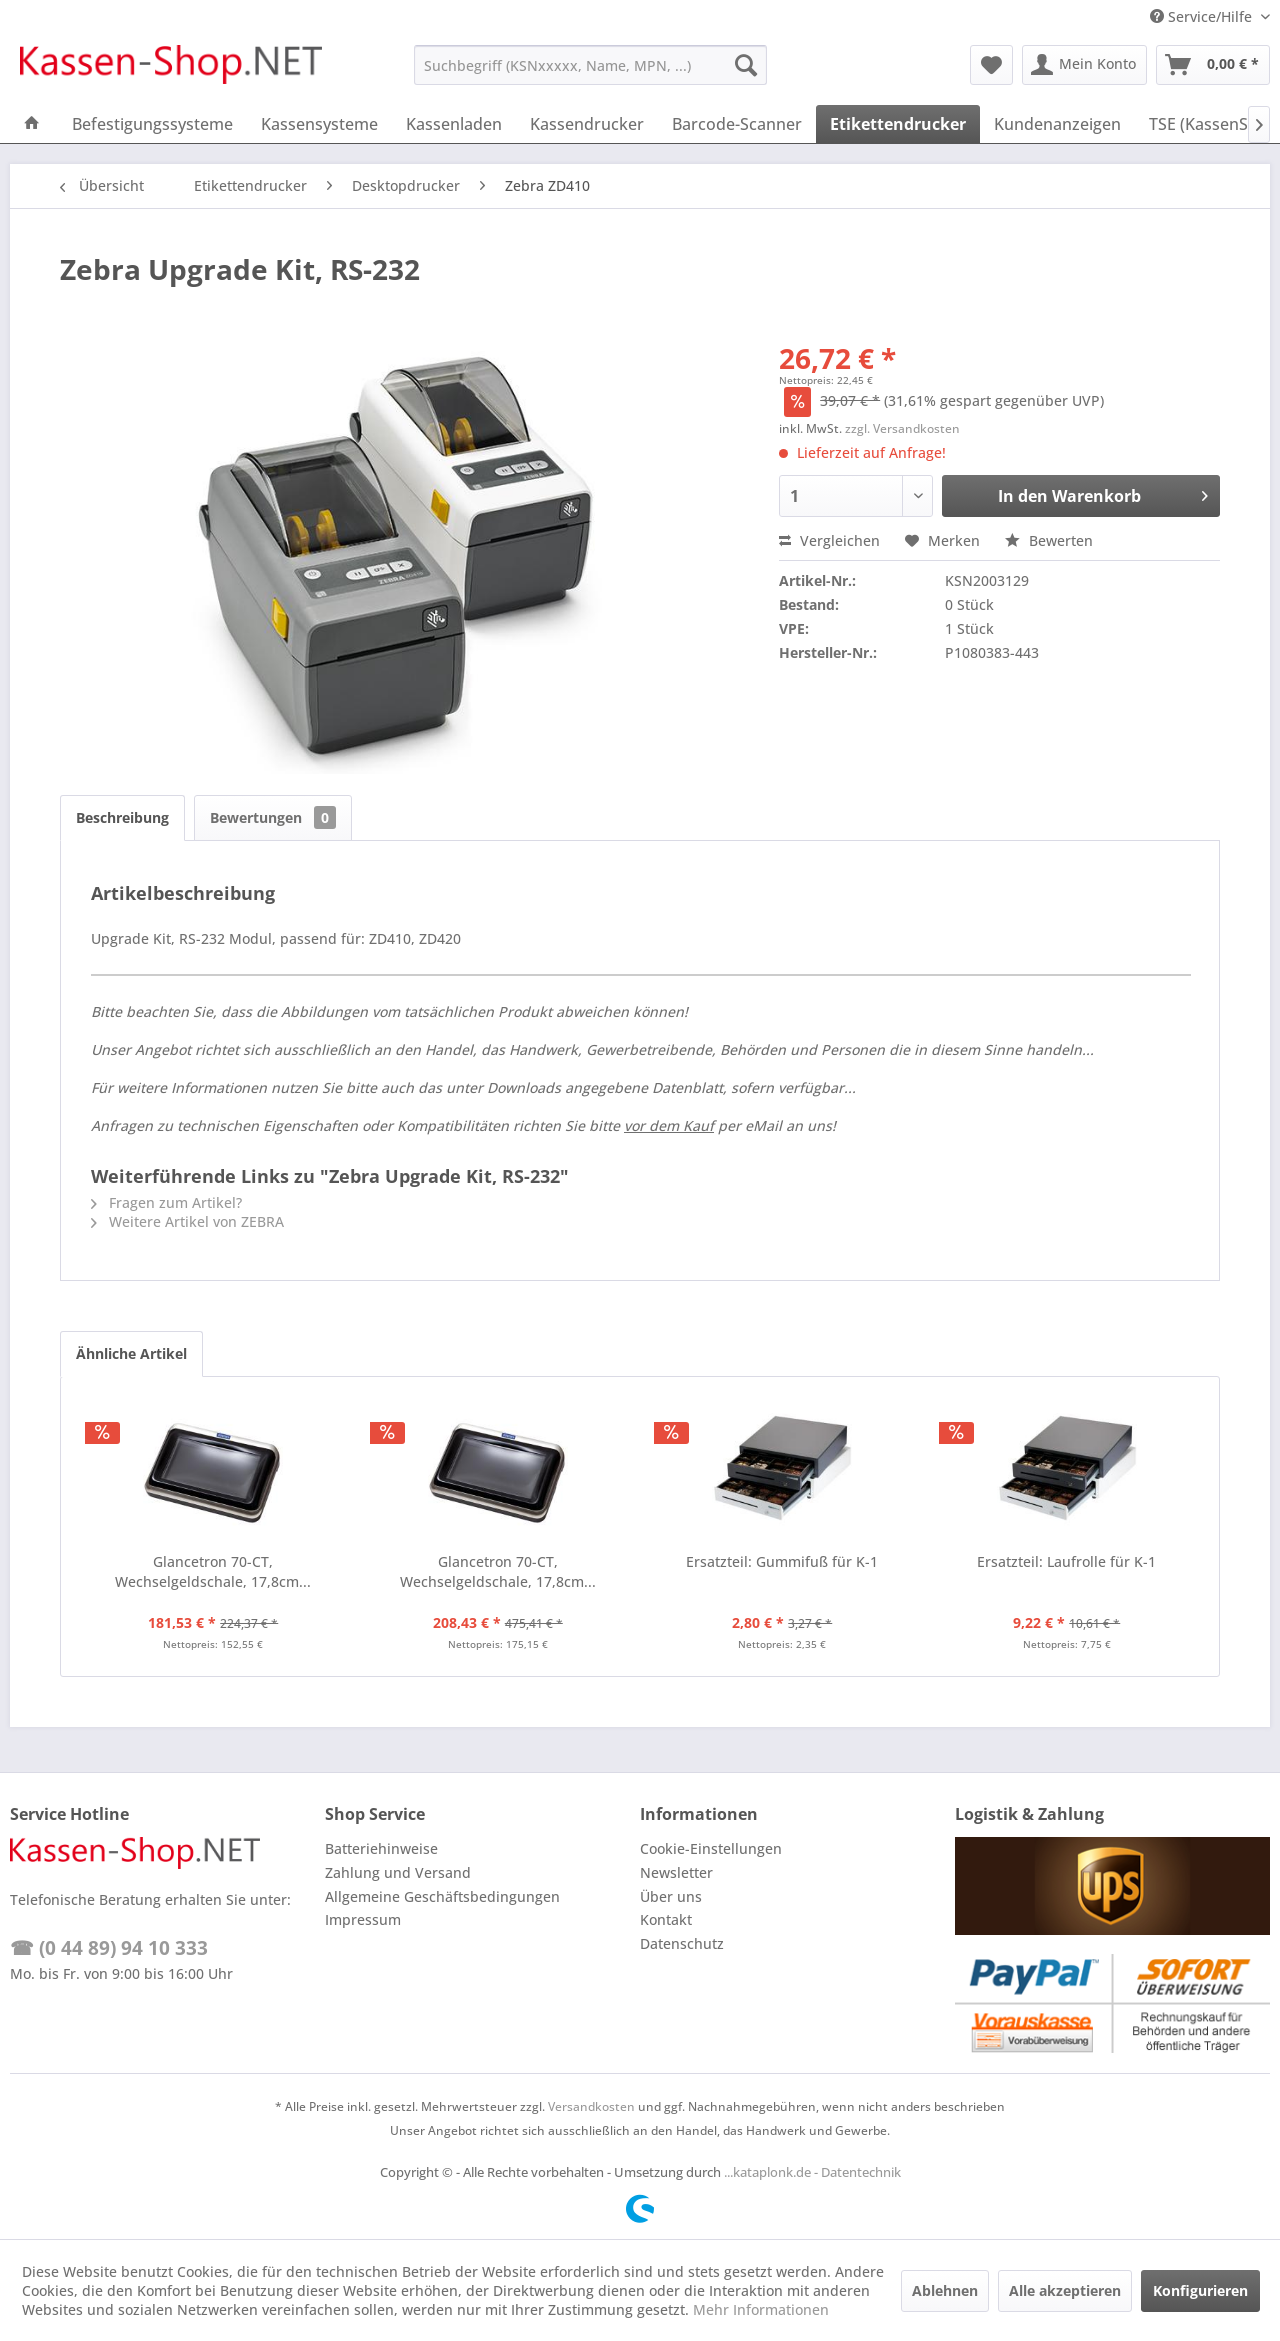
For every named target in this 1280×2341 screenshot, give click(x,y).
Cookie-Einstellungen (711, 1848)
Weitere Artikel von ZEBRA (187, 1221)
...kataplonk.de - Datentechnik (812, 2172)
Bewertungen (273, 817)
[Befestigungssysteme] (152, 124)
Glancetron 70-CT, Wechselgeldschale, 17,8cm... (213, 1571)
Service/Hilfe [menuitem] (1203, 16)
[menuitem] (590, 65)
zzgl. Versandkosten (902, 428)
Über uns (671, 1896)
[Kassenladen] (454, 124)
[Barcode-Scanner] (737, 124)
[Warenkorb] (1213, 65)
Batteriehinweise (381, 1848)
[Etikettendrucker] (898, 124)
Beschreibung (122, 817)
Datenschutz (682, 1943)
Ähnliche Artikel (131, 1353)
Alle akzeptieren (1065, 2290)
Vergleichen (829, 540)
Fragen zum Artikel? (166, 1202)
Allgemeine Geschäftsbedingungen (442, 1896)
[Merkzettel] (991, 65)
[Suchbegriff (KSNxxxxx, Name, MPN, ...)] (590, 65)
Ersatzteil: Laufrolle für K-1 (1066, 1561)
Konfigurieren (1200, 2290)
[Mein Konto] (1084, 65)
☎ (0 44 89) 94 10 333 (109, 1948)
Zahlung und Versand (398, 1872)
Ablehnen (945, 2290)
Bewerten (1049, 540)
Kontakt (666, 1919)
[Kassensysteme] (319, 124)
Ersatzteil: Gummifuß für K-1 (782, 1561)
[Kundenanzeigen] (1057, 124)
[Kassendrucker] (587, 124)
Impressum (363, 1919)
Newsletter (676, 1872)
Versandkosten (591, 2106)
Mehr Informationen (761, 2309)
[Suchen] (746, 65)
